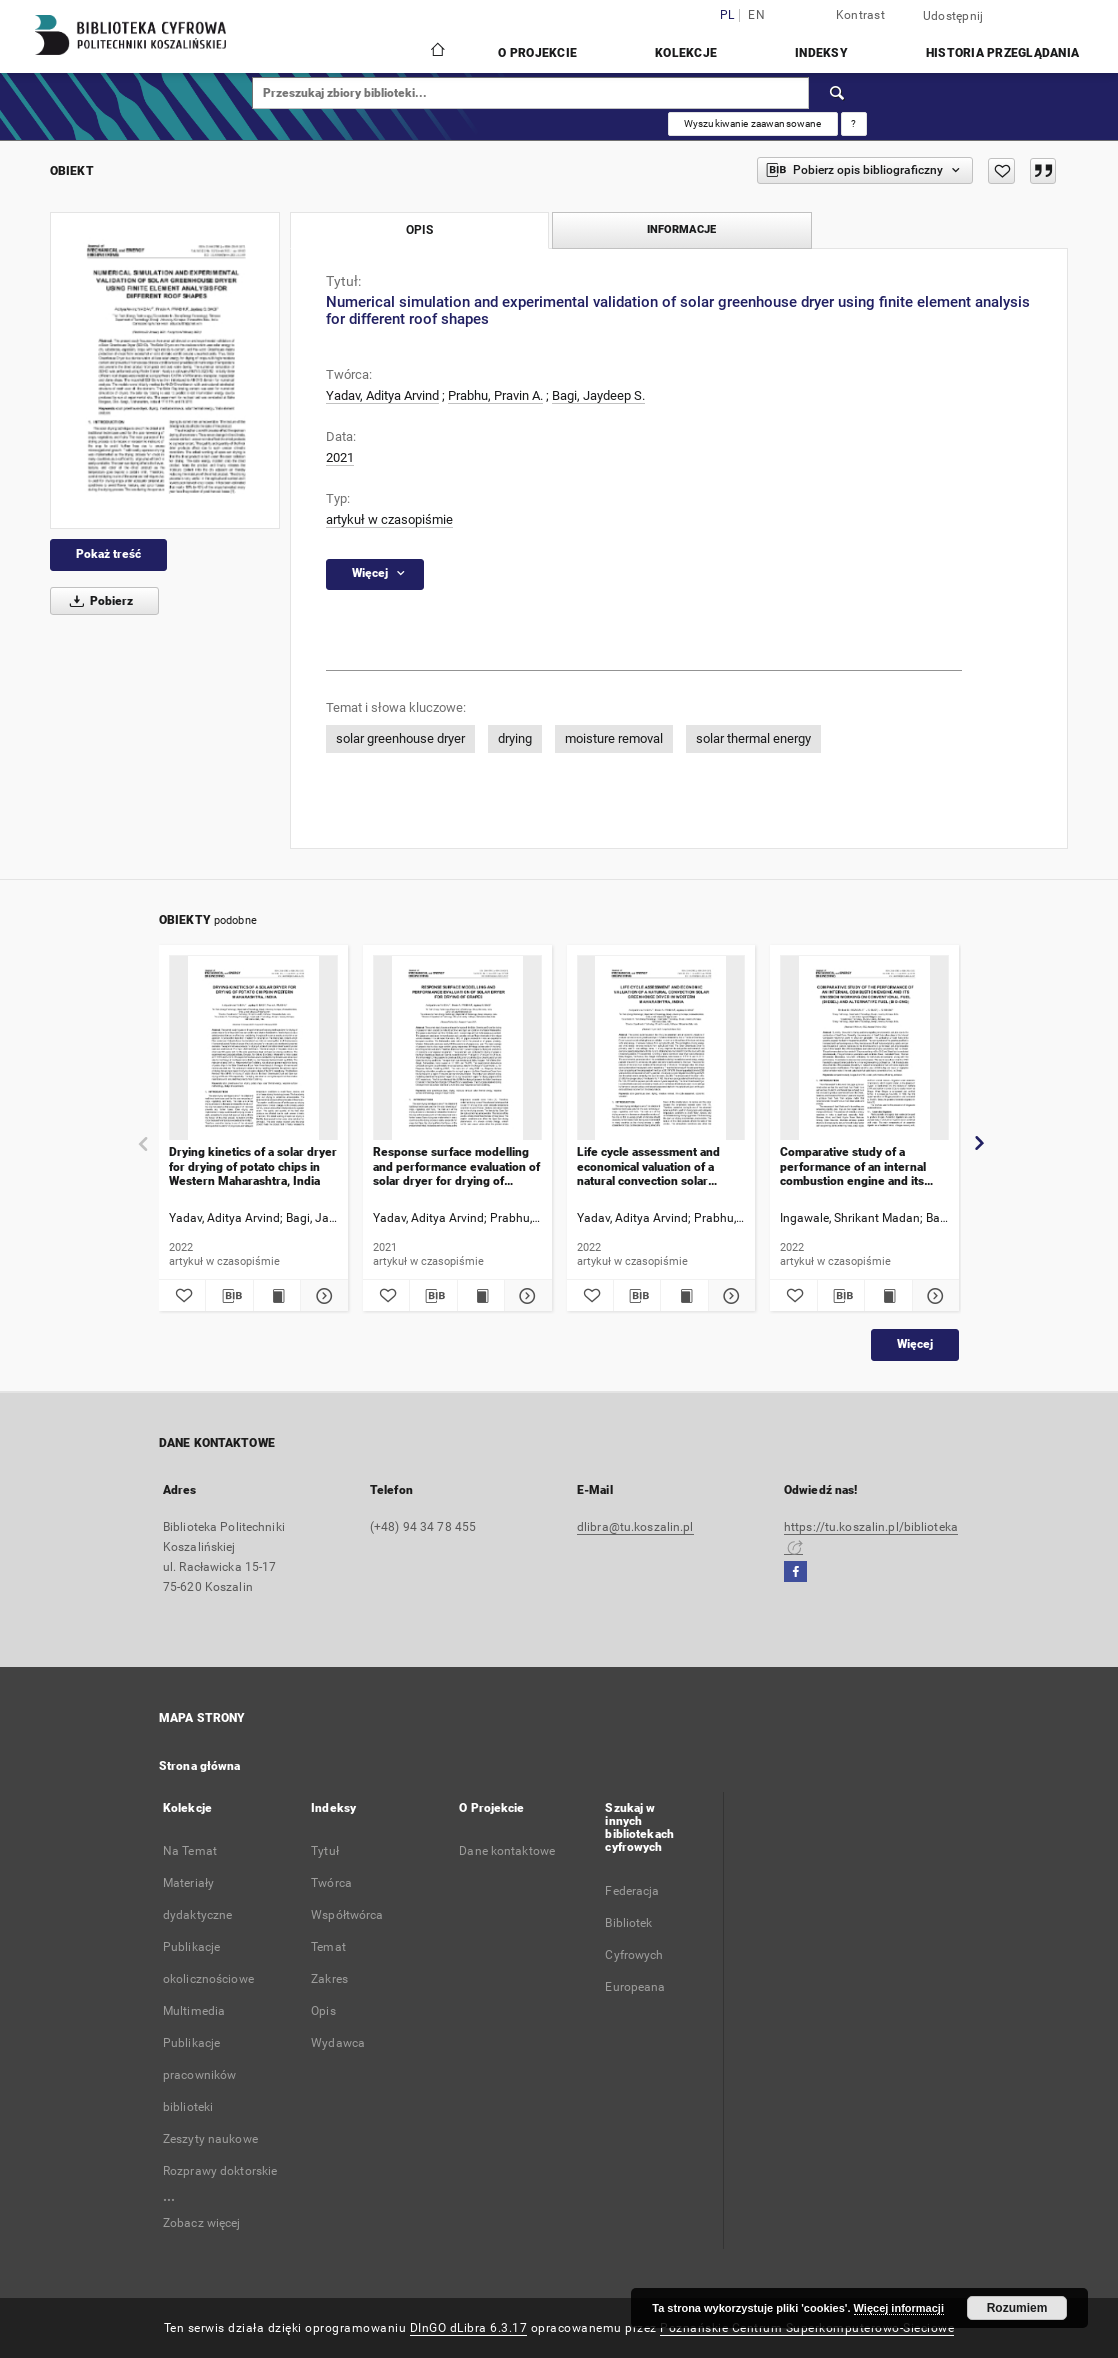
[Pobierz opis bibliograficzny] (229, 1296)
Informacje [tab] (681, 229)
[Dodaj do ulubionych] (1001, 171)
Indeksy (821, 53)
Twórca (331, 1883)
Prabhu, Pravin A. (495, 395)
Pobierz (98, 601)
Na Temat (190, 1851)
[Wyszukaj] (838, 93)
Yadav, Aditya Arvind (382, 395)
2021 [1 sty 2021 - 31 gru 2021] (340, 457)
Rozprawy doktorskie (220, 2171)
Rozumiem (1017, 2308)
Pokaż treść (108, 554)
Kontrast (860, 15)
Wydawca (338, 2043)
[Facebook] (795, 1572)
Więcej (915, 1344)
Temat (328, 1947)
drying (515, 738)
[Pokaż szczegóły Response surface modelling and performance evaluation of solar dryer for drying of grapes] (525, 1296)
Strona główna (200, 1766)
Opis (323, 2011)
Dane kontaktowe (507, 1851)
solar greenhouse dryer (400, 738)
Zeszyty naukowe (210, 2139)
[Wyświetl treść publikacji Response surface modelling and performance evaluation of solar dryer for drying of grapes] (481, 1296)
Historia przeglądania (1002, 53)
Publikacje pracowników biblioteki (199, 2075)
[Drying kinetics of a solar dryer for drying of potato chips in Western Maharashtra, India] (253, 1048)
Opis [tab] (419, 230)
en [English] (756, 15)
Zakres (329, 1979)
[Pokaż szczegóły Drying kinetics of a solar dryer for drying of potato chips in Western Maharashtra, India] (321, 1296)
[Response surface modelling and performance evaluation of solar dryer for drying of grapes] (457, 1048)
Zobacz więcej (202, 2223)
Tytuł (325, 1851)
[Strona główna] (436, 52)
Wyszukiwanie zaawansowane (753, 123)
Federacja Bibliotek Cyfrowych (634, 1923)
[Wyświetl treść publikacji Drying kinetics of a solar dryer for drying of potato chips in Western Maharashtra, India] (277, 1296)
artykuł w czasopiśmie (389, 519)
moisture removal (614, 738)
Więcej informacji (899, 2308)
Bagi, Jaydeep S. (598, 395)
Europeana (635, 1987)
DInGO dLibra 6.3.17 (469, 2328)
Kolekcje (686, 53)
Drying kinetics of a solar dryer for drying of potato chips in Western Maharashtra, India (253, 1166)
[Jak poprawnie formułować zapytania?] (854, 124)
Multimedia (194, 2011)
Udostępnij (953, 16)
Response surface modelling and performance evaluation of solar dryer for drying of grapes (456, 1166)
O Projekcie (537, 53)
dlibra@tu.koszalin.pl (635, 1527)
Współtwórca (347, 1915)
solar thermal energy (753, 738)
